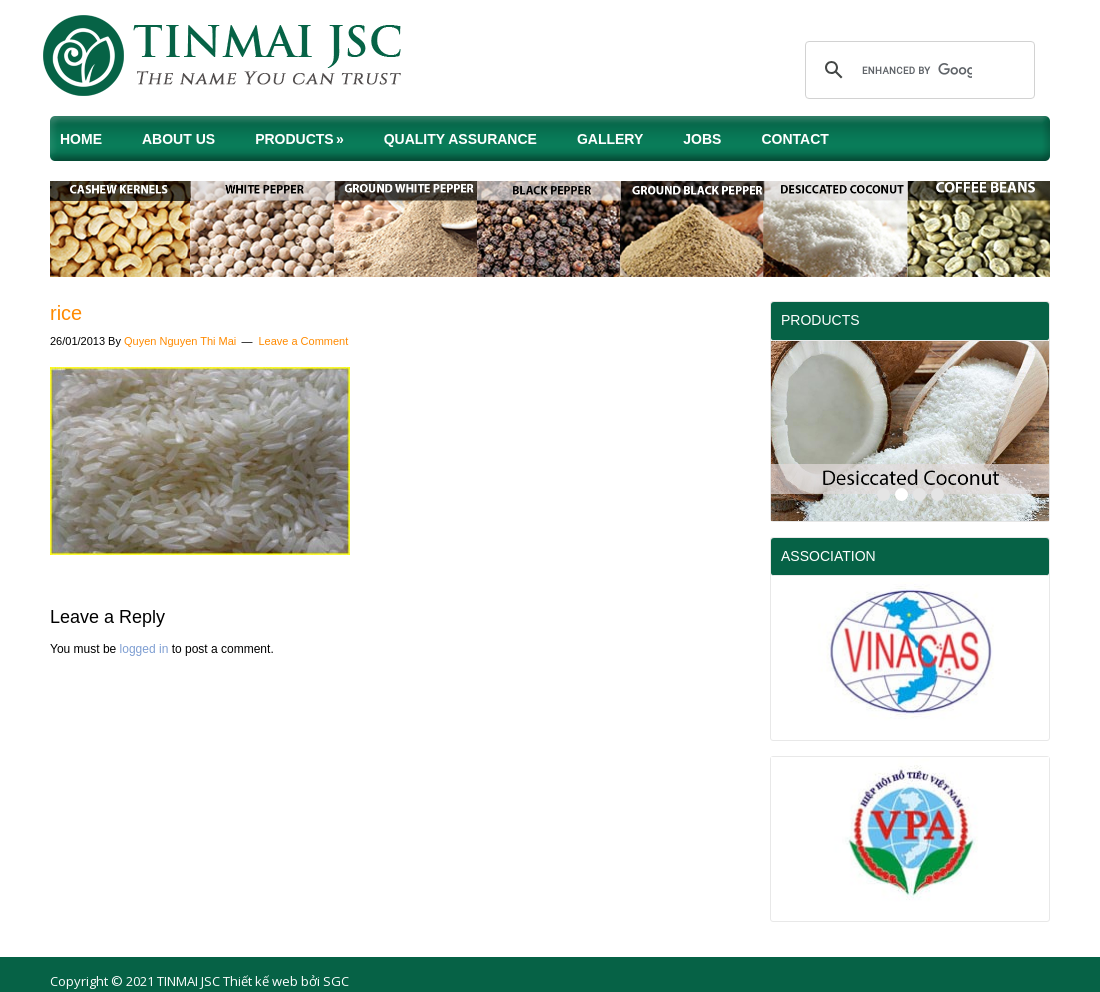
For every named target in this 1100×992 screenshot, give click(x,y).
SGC (336, 981)
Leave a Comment (303, 341)
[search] (917, 70)
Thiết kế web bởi (271, 981)
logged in (144, 649)
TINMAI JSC (240, 60)
